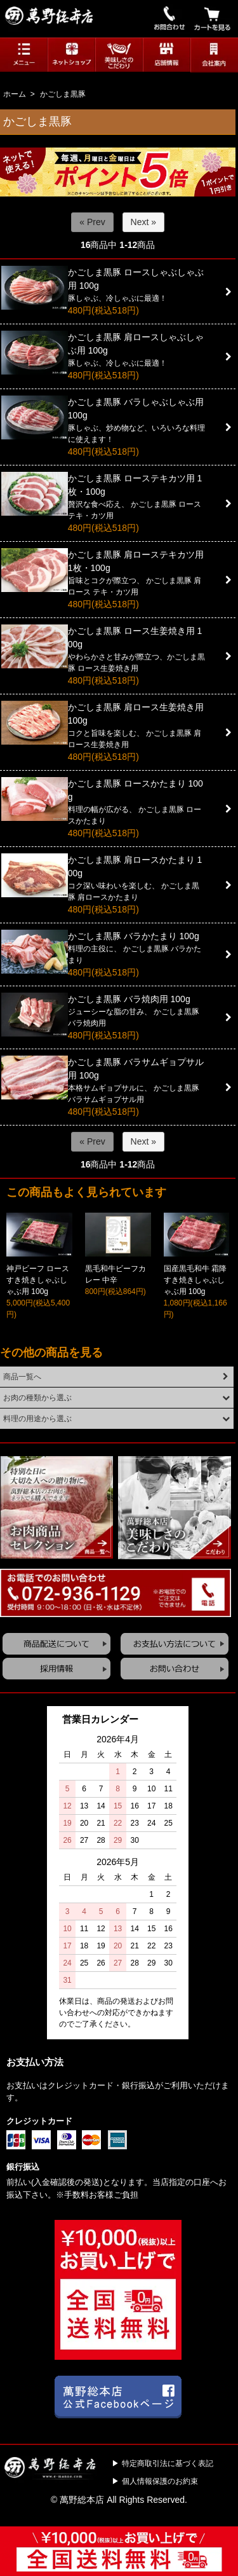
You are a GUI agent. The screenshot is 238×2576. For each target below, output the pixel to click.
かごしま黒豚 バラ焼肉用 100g (129, 999)
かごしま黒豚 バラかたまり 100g (133, 936)
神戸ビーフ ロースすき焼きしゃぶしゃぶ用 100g (37, 1280)
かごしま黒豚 (63, 94)
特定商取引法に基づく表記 (167, 2463)
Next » (143, 222)
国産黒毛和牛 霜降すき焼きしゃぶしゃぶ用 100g (195, 1280)
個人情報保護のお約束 (160, 2481)
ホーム (14, 94)
